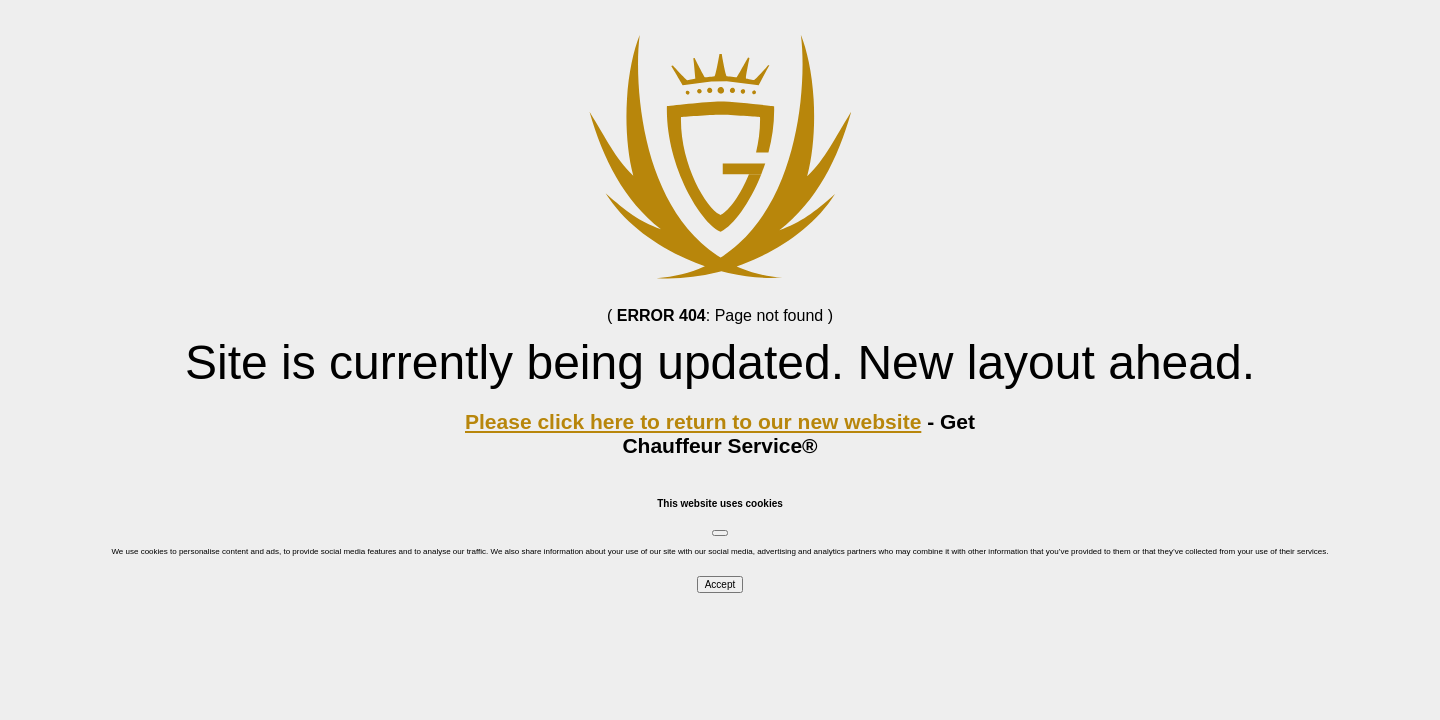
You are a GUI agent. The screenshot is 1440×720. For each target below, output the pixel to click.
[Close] (720, 533)
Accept (720, 584)
